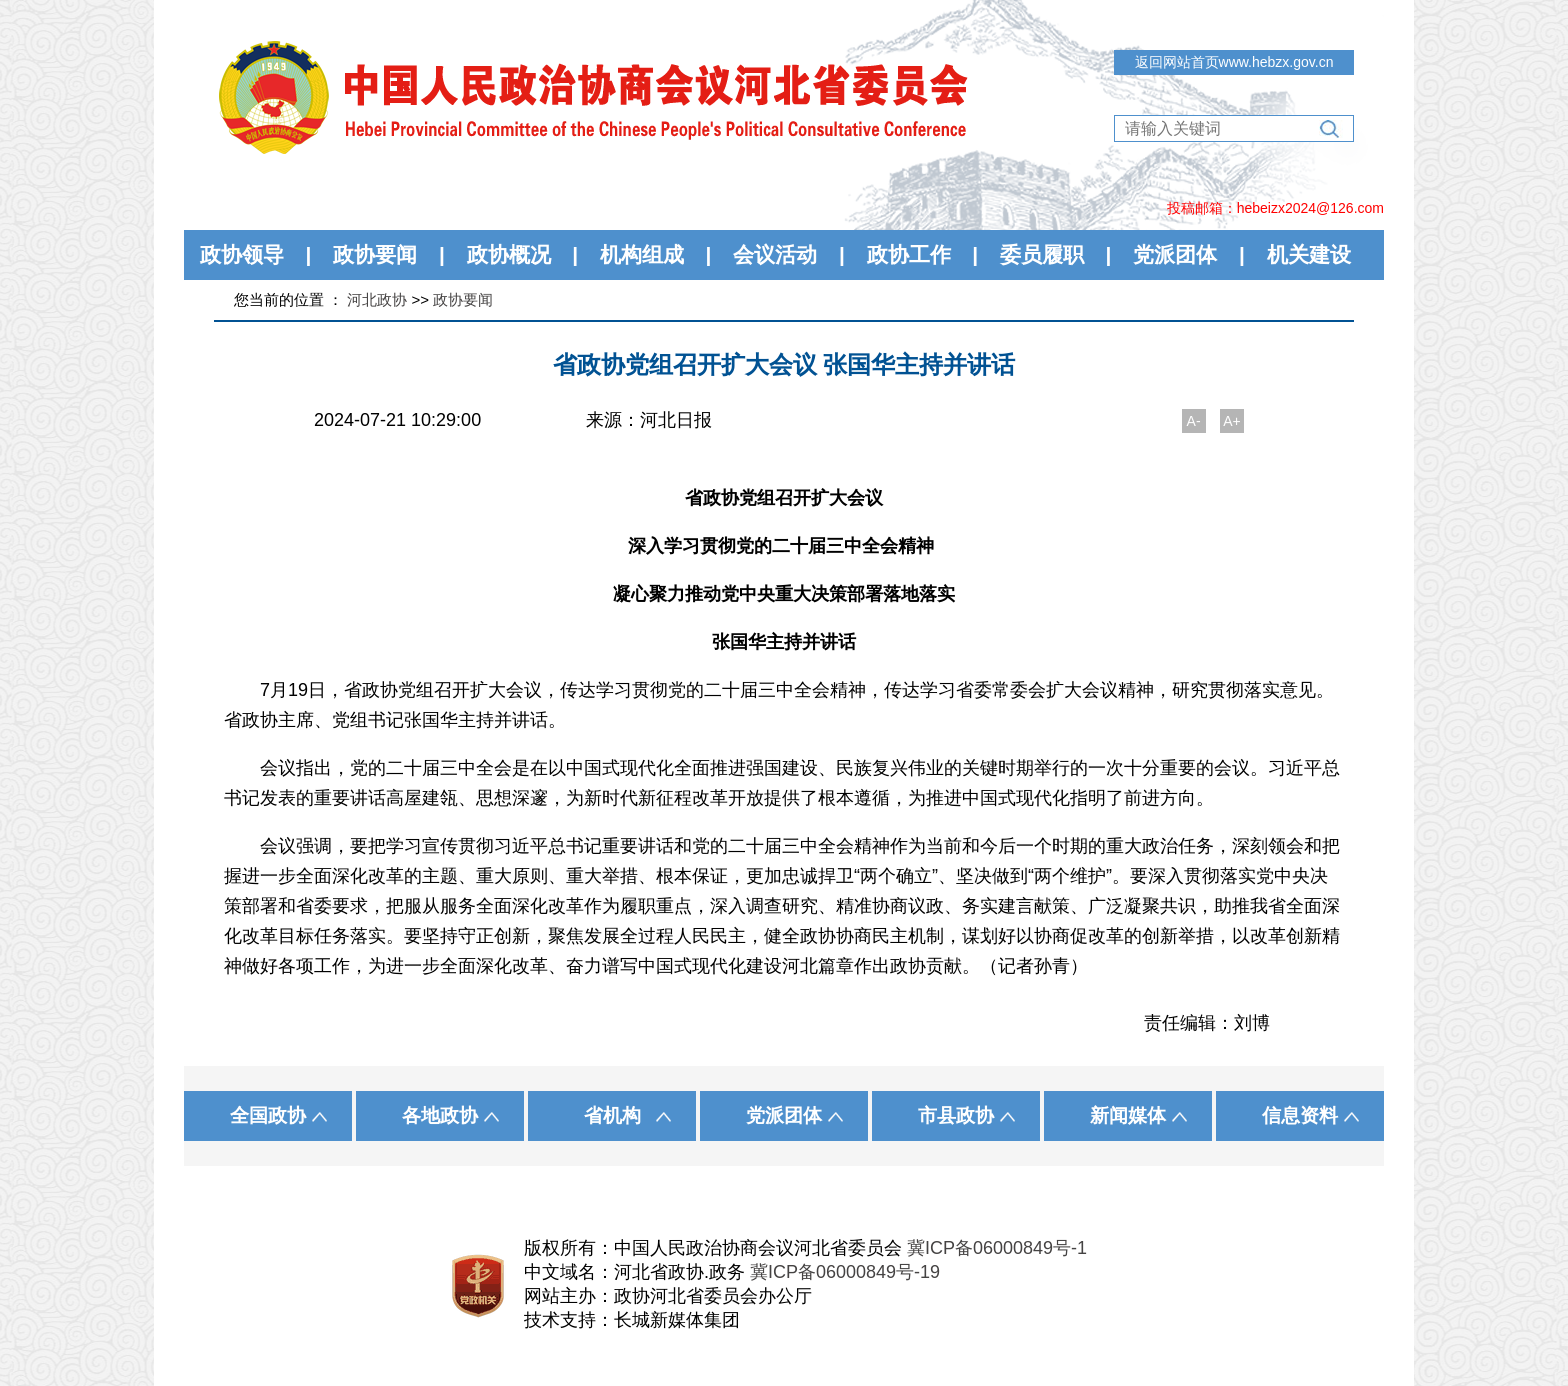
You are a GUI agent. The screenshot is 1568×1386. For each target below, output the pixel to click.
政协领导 (242, 254)
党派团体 (1175, 254)
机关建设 (1309, 254)
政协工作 (909, 254)
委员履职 (1042, 254)
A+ (1232, 421)
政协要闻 (375, 254)
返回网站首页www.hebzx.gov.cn (1234, 62)
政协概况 (509, 254)
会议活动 (775, 254)
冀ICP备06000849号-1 (997, 1248)
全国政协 (268, 1115)
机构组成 (642, 254)
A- (1194, 421)
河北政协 (377, 299)
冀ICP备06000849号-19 (845, 1272)
